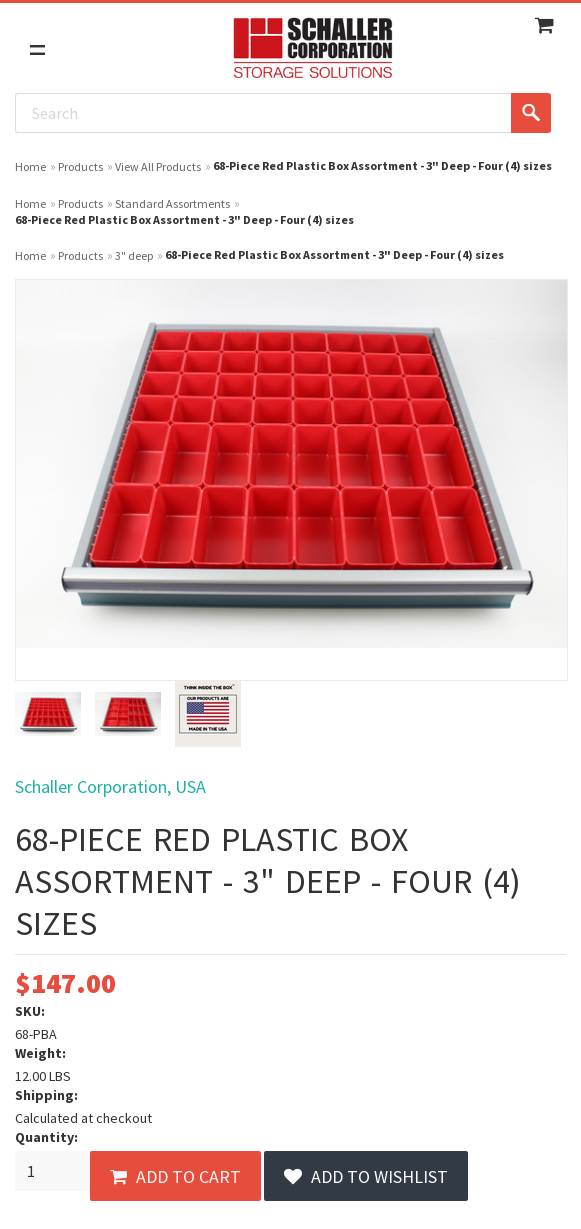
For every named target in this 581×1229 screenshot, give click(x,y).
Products (80, 166)
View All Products (158, 166)
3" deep (134, 255)
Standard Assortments (172, 203)
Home (30, 166)
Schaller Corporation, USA (110, 786)
